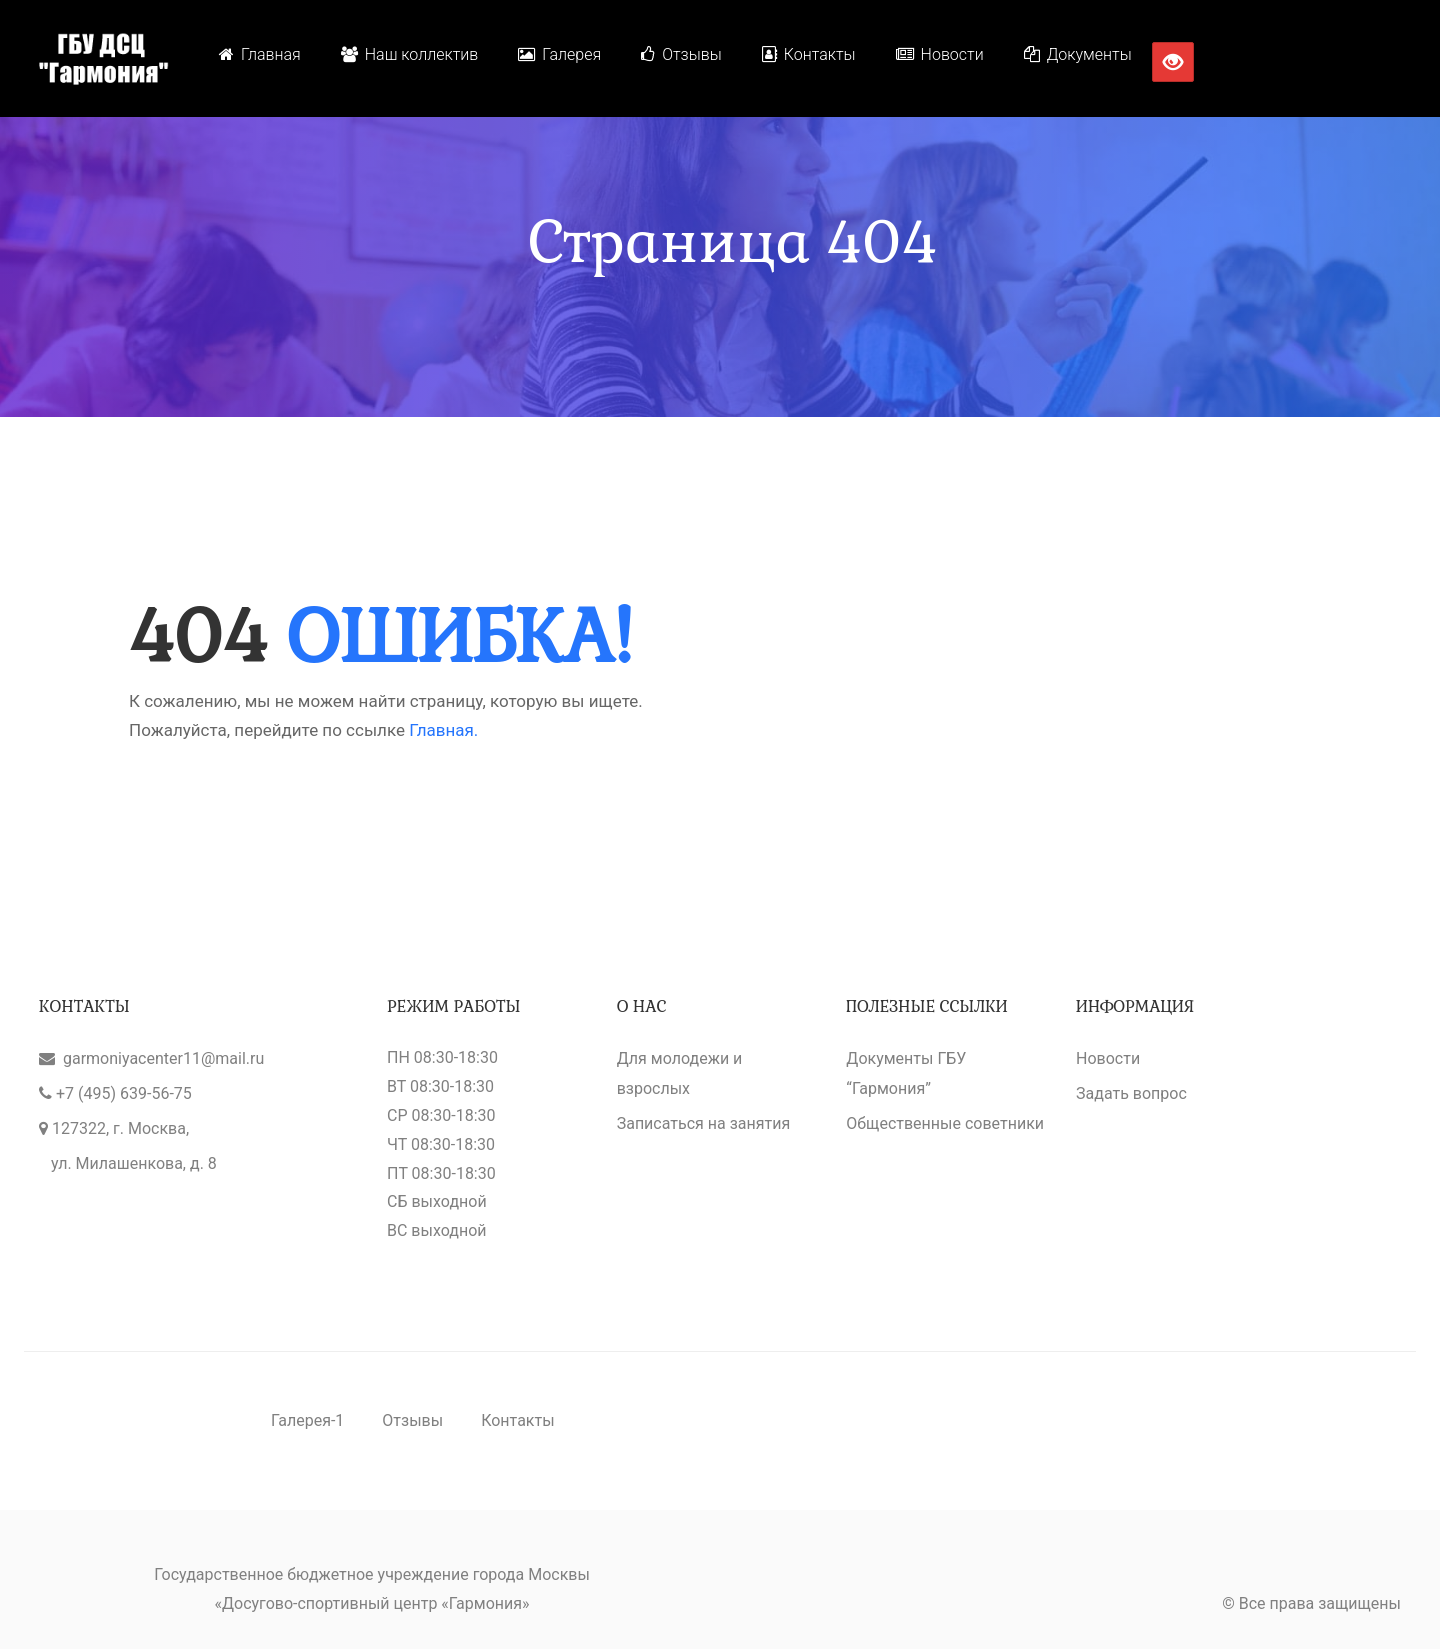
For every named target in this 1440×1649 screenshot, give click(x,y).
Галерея (559, 54)
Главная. (443, 730)
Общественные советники (945, 1123)
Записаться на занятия (704, 1123)
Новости (940, 54)
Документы (1078, 54)
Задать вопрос (1131, 1093)
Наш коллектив (410, 54)
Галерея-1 (307, 1420)
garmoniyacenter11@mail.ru (163, 1058)
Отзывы (681, 54)
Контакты (809, 54)
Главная (260, 54)
